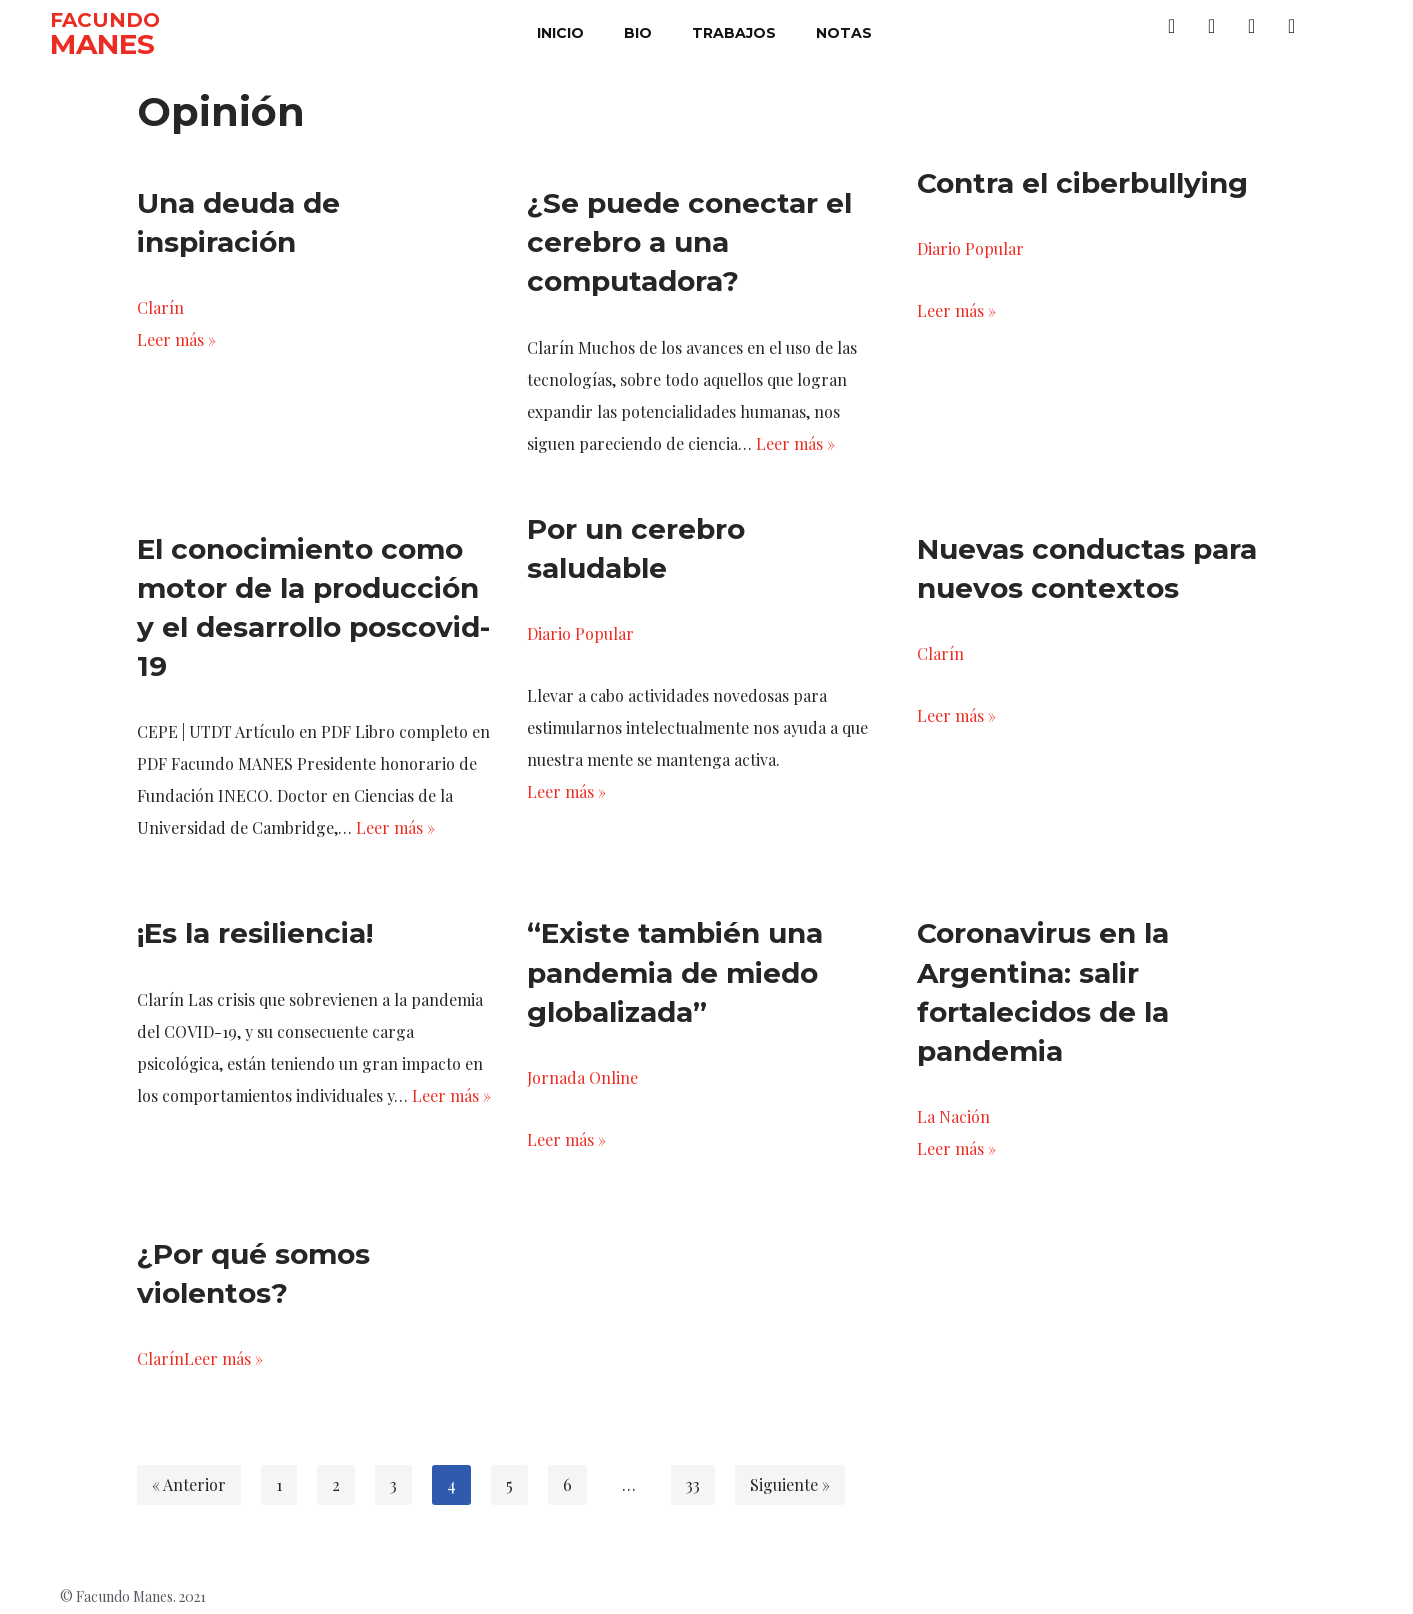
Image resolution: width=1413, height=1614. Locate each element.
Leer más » (176, 339)
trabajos (734, 33)
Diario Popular (970, 248)
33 (693, 1484)
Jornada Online (582, 1077)
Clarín (160, 307)
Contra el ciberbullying (1082, 183)
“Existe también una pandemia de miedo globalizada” (675, 972)
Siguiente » (790, 1484)
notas (844, 33)
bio (638, 33)
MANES (102, 44)
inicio (560, 33)
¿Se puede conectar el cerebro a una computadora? (689, 242)
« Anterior (189, 1484)
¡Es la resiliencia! (255, 933)
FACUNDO (105, 20)
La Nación (953, 1116)
